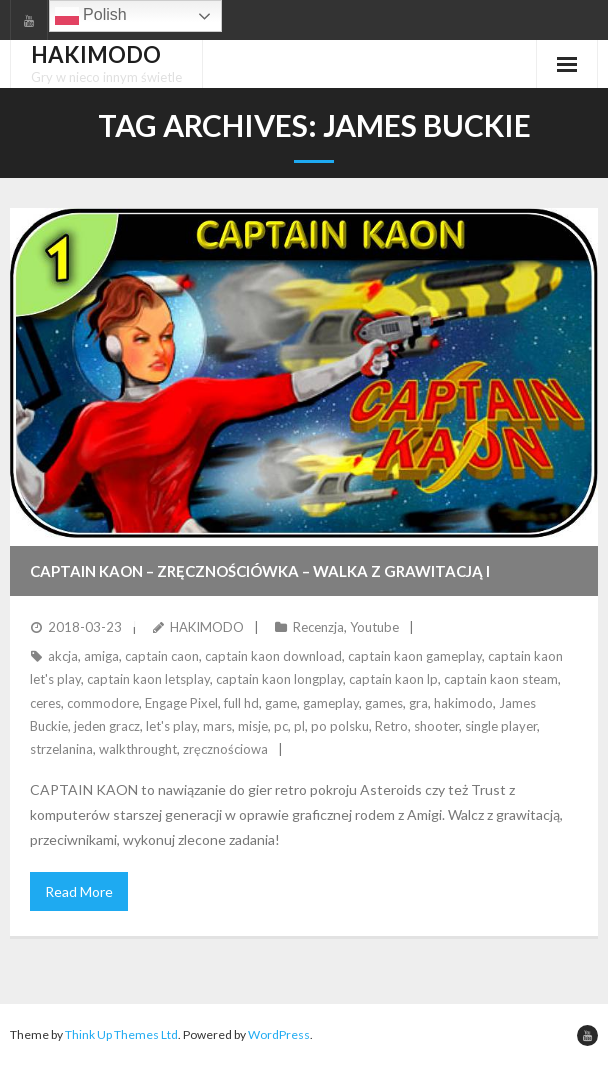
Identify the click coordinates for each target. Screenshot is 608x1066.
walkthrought (138, 749)
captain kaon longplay (279, 679)
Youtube (374, 627)
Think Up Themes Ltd (121, 1034)
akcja (63, 656)
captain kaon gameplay (415, 656)
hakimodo (463, 703)
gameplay (331, 703)
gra (418, 703)
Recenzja (318, 627)
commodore (103, 703)
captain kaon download (273, 656)
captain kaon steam (501, 679)
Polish (91, 16)
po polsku (340, 726)
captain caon (162, 656)
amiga (101, 656)
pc (281, 726)
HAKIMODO (207, 627)
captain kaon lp (393, 679)
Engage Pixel (181, 703)
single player (501, 726)
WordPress (279, 1034)
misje (253, 726)
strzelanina (61, 749)
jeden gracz (107, 726)
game (281, 703)
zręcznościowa (225, 749)
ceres (45, 703)
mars (217, 726)
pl (299, 726)
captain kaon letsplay (148, 679)
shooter (436, 726)
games (384, 703)
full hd (241, 703)
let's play (171, 726)
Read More (79, 891)
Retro (391, 726)
